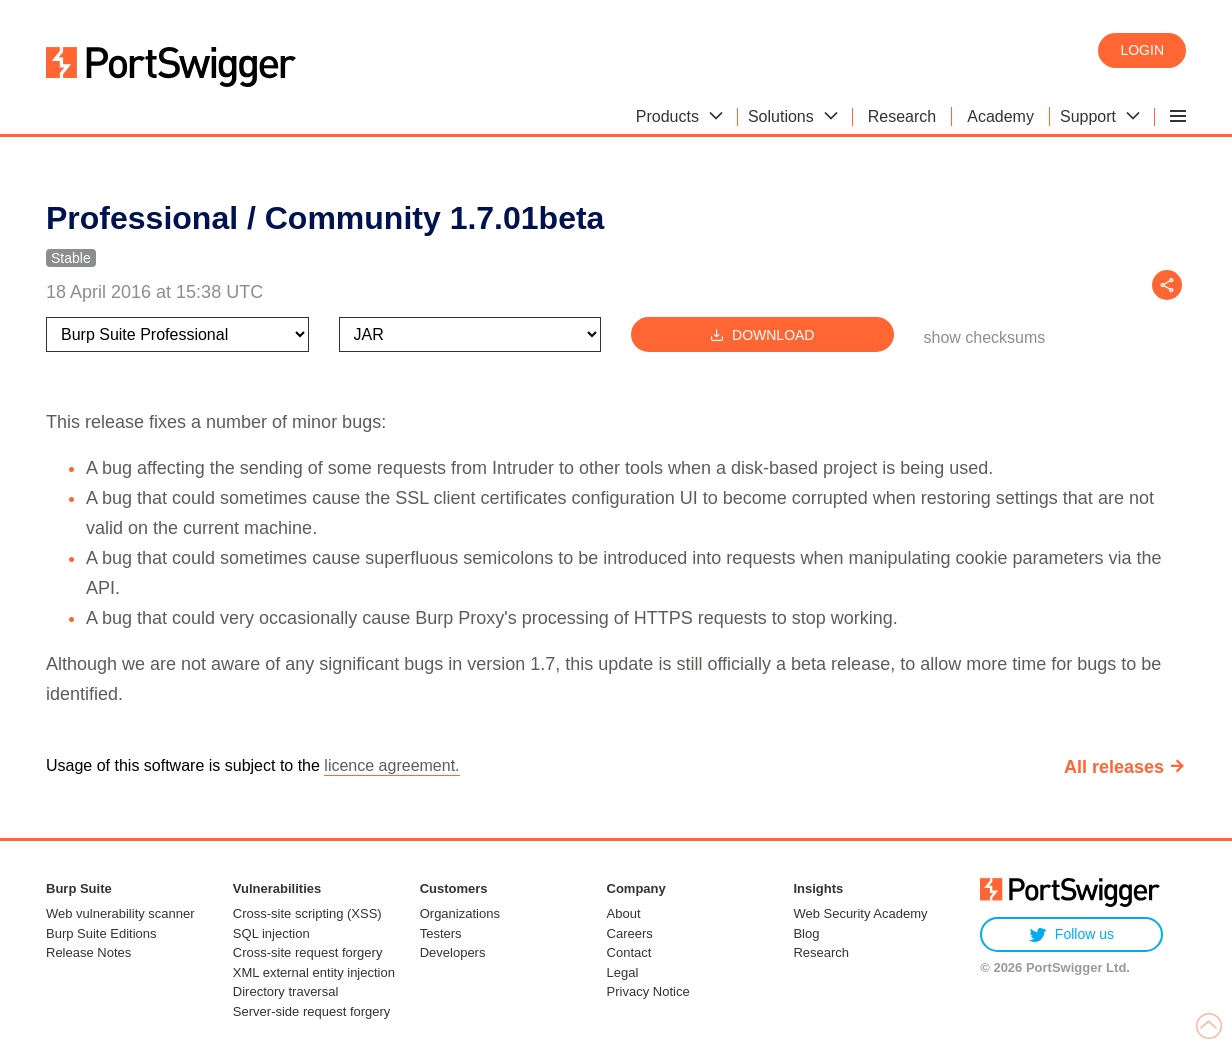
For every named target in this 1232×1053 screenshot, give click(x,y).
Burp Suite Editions (101, 933)
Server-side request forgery (312, 1011)
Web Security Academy (860, 913)
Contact (629, 952)
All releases (1114, 767)
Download (762, 334)
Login (1142, 50)
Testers (441, 933)
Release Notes (88, 952)
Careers (630, 933)
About (624, 913)
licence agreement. (391, 765)
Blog (806, 933)
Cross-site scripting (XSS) (307, 913)
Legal (623, 972)
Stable (71, 258)
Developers (453, 952)
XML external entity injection (314, 972)
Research (821, 952)
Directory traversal (285, 991)
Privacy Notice (648, 991)
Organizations (460, 913)
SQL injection (271, 933)
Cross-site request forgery (308, 952)
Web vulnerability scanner (120, 913)
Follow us (1071, 934)
